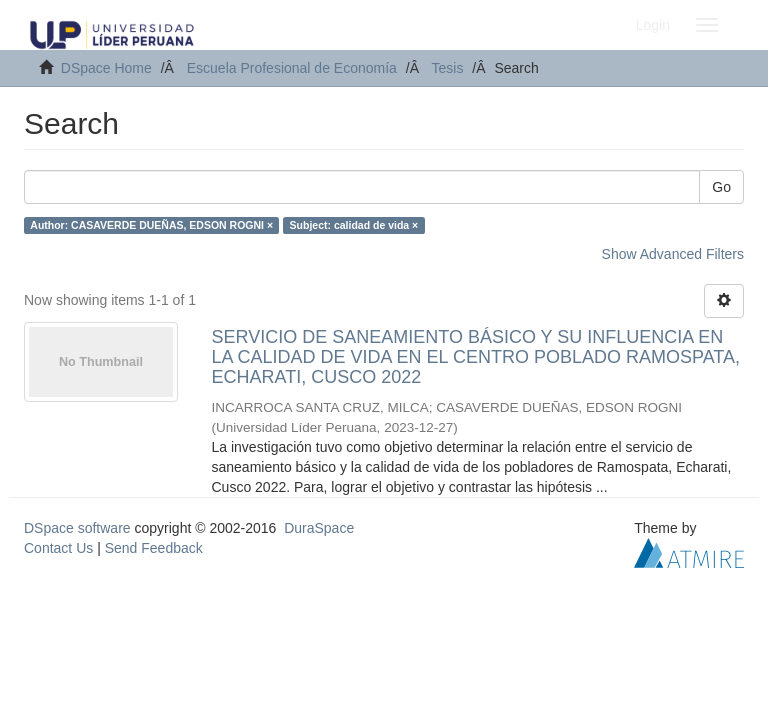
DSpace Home (106, 68)
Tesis (448, 68)
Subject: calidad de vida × (354, 225)
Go (721, 187)
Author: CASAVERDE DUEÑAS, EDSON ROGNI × (151, 225)
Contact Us (58, 548)
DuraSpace (319, 528)
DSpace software (77, 528)
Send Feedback (154, 548)
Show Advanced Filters (673, 254)
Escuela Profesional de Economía (292, 68)
